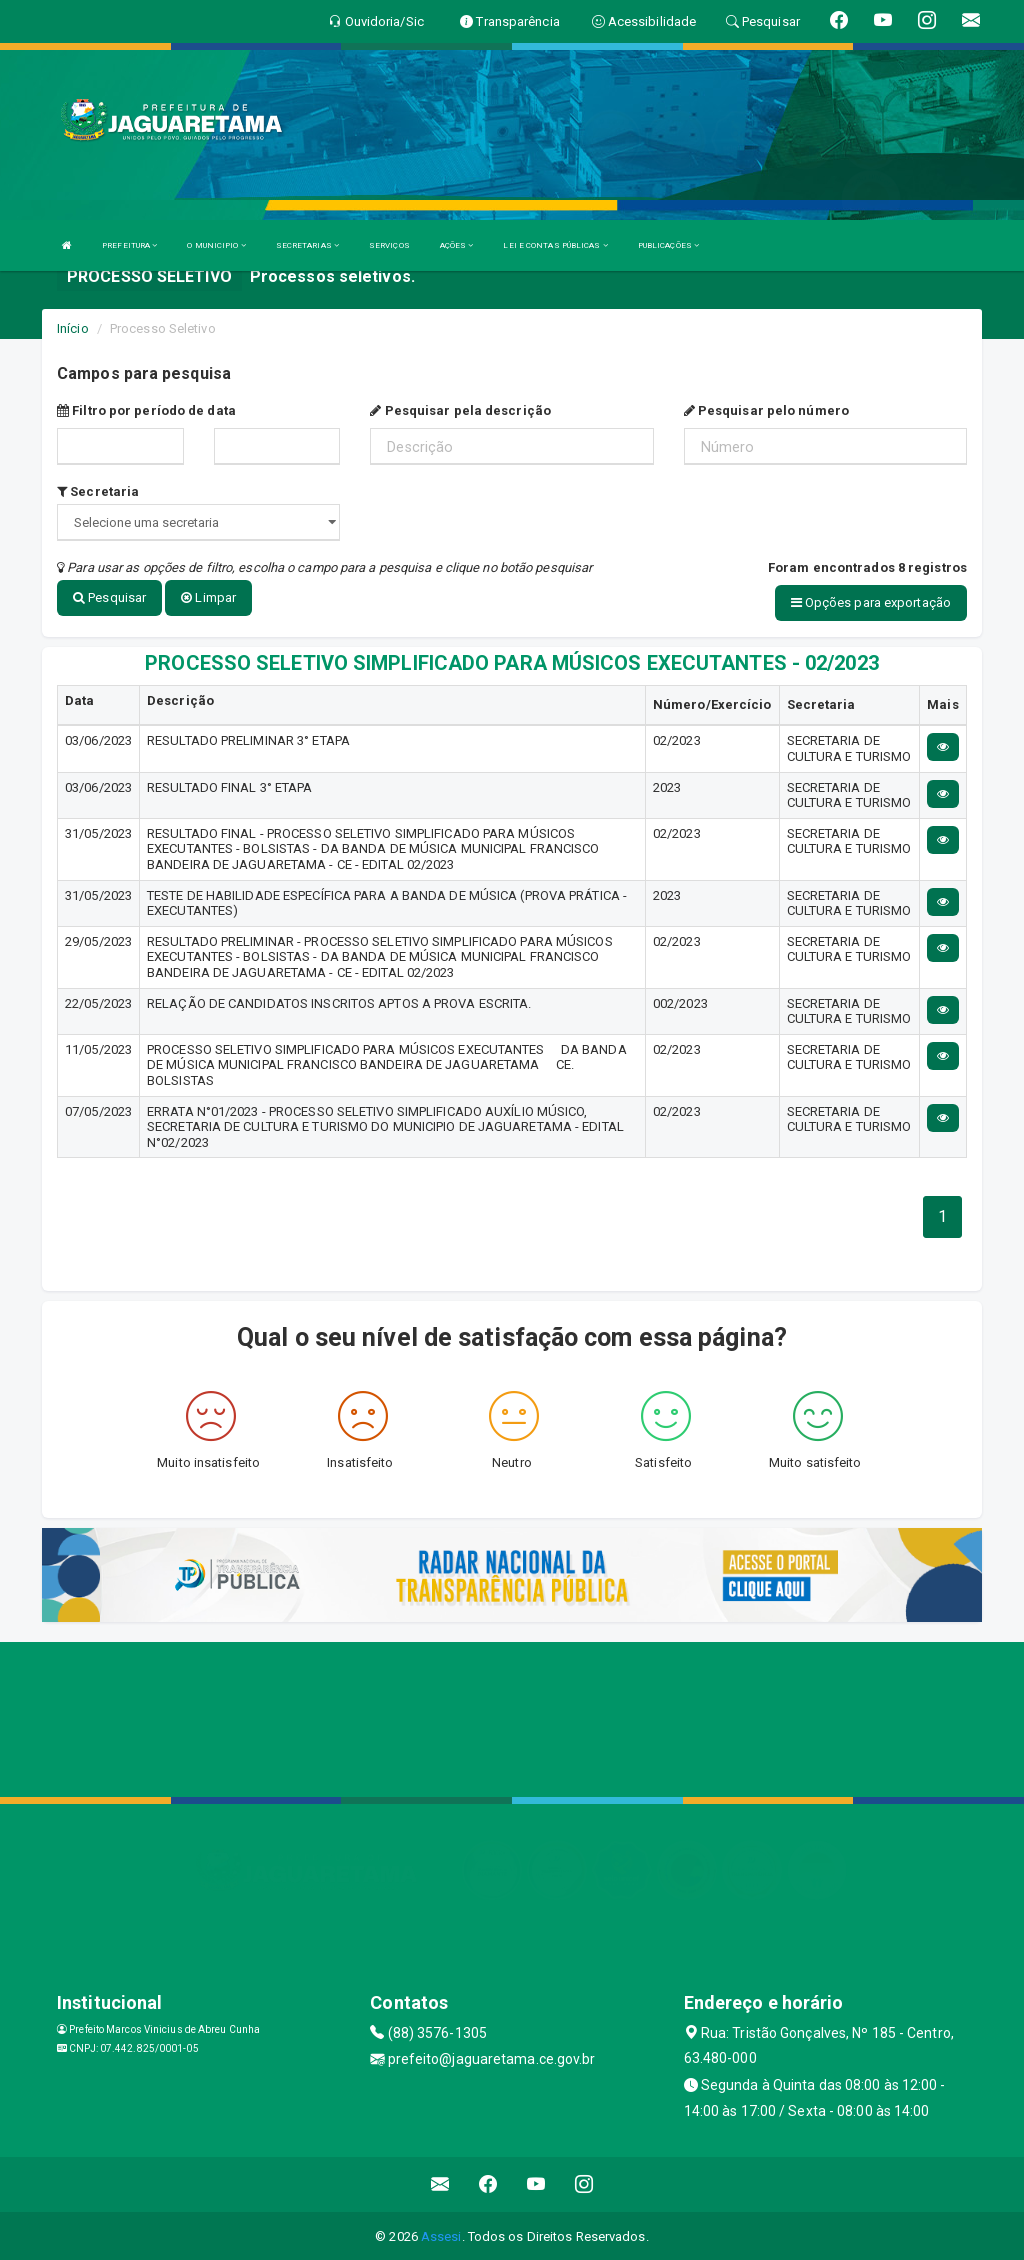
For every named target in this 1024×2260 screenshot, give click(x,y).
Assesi (441, 2234)
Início (73, 328)
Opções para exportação (871, 602)
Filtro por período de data (146, 410)
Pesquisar (109, 597)
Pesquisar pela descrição (460, 410)
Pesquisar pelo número (766, 410)
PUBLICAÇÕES (668, 245)
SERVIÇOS (389, 245)
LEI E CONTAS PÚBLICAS (555, 245)
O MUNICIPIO (216, 245)
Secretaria (98, 491)
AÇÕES (457, 245)
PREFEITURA (129, 245)
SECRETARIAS (307, 245)
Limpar (208, 597)
